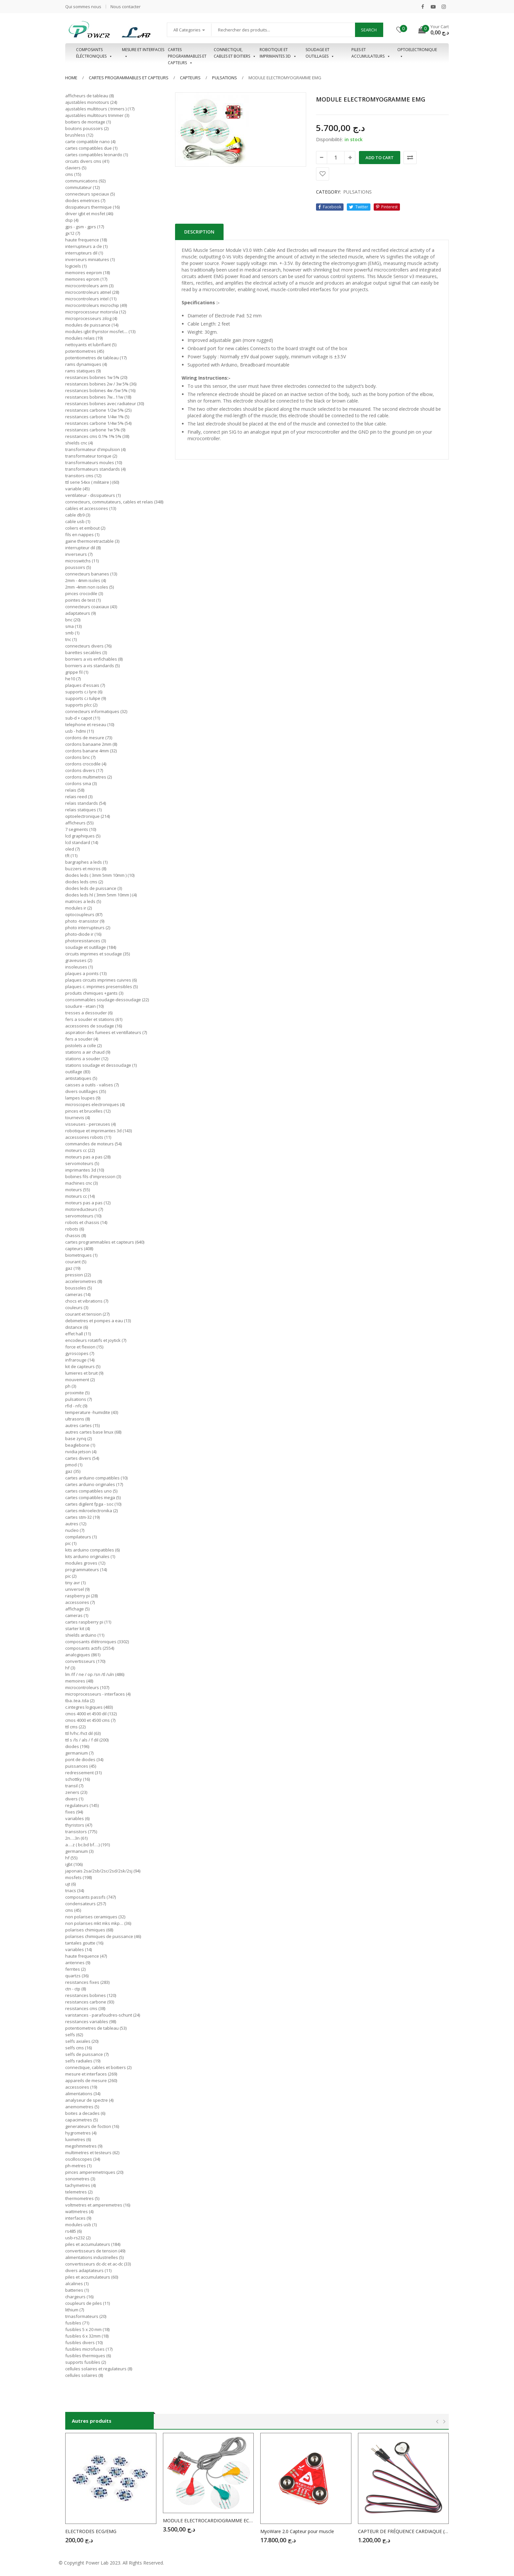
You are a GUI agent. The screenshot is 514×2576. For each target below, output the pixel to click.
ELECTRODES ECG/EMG (90, 2531)
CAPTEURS (190, 78)
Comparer (410, 157)
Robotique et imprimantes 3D (278, 53)
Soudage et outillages (320, 53)
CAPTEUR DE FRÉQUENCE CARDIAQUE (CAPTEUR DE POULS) (403, 2531)
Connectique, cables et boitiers (235, 53)
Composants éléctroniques (94, 53)
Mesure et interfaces (143, 53)
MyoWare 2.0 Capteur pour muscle (297, 2531)
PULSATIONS (224, 78)
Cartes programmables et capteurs (187, 53)
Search (369, 30)
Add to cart (380, 157)
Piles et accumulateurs (370, 53)
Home (71, 78)
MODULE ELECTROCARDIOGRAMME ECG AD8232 (208, 2520)
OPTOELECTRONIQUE (417, 53)
